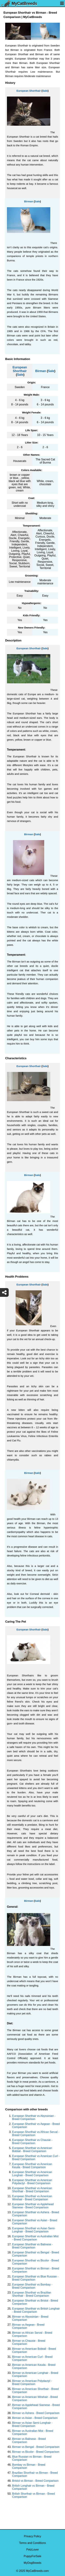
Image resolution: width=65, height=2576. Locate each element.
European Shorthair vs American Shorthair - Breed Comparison (32, 2190)
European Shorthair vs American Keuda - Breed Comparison (32, 2166)
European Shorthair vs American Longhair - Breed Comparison (32, 2174)
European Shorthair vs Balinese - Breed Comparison (32, 2246)
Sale (45, 90)
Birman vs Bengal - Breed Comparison (35, 2446)
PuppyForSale (32, 2556)
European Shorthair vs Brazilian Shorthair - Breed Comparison (31, 2294)
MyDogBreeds (32, 2562)
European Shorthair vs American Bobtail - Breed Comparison (32, 2150)
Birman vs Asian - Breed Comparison (35, 2417)
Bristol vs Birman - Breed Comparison (35, 2480)
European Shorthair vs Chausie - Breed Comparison (32, 2141)
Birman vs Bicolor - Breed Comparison (35, 2451)
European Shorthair (28, 90)
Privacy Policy (32, 2536)
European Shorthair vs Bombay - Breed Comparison (32, 2286)
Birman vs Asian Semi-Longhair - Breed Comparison (32, 2424)
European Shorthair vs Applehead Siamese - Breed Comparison (33, 2206)
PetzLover (32, 2549)
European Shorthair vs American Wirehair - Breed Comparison (32, 2198)
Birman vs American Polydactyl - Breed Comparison (32, 2382)
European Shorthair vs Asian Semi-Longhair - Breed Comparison (33, 2230)
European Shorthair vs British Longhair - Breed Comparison (36, 2310)
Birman (28, 201)
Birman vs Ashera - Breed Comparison (35, 2413)
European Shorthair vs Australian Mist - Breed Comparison (35, 2238)
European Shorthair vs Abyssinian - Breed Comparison (33, 2117)
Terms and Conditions (32, 2542)
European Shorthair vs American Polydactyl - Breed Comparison (32, 2182)
